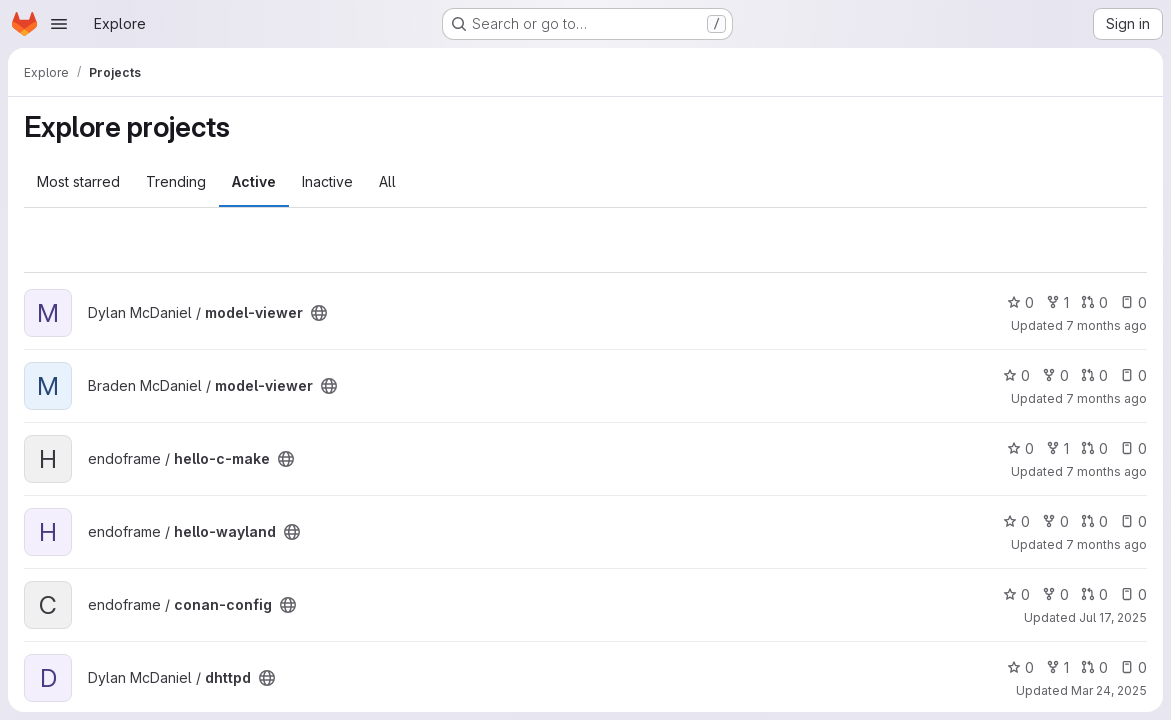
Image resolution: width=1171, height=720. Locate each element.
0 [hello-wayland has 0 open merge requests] (1094, 521)
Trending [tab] (176, 181)
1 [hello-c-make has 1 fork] (1057, 448)
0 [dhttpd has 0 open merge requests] (1094, 667)
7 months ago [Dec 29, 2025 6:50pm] (1106, 471)
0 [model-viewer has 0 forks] (1055, 375)
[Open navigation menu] (59, 24)
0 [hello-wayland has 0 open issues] (1133, 521)
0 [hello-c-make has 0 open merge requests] (1094, 448)
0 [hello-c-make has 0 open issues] (1133, 448)
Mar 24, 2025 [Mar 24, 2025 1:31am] (1109, 690)
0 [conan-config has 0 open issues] (1133, 594)
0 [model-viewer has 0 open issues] (1133, 302)
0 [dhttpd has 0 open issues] (1133, 667)
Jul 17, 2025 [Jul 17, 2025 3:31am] (1113, 617)
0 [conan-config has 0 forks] (1055, 594)
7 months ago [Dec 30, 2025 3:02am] (1106, 398)
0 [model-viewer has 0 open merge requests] (1094, 302)
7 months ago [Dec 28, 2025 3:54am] (1106, 544)
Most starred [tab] (78, 181)
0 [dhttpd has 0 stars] (1020, 667)
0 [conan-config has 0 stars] (1016, 594)
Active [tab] (254, 181)
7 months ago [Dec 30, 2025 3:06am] (1106, 325)
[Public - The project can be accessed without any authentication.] (319, 313)
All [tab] (387, 181)
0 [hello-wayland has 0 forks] (1055, 521)
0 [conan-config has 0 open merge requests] (1094, 594)
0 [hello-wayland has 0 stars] (1016, 521)
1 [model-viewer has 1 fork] (1057, 302)
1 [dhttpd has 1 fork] (1057, 667)
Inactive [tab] (327, 181)
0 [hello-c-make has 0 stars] (1020, 448)
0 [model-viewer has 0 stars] (1020, 302)
